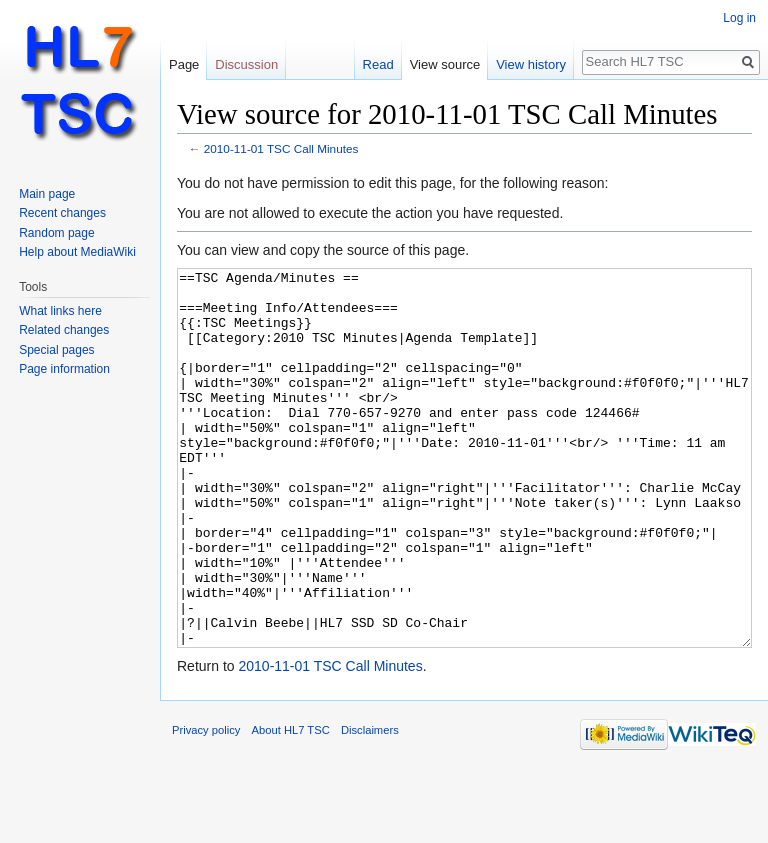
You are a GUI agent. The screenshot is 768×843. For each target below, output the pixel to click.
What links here (60, 311)
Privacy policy (206, 805)
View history (531, 64)
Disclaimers (370, 805)
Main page (47, 194)
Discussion (246, 64)
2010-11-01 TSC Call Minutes (281, 148)
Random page (56, 233)
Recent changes (62, 213)
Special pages (56, 350)
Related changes (64, 330)
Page (184, 64)
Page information (64, 369)
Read (378, 64)
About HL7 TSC (291, 805)
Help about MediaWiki (77, 252)
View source (445, 64)
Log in (739, 18)
